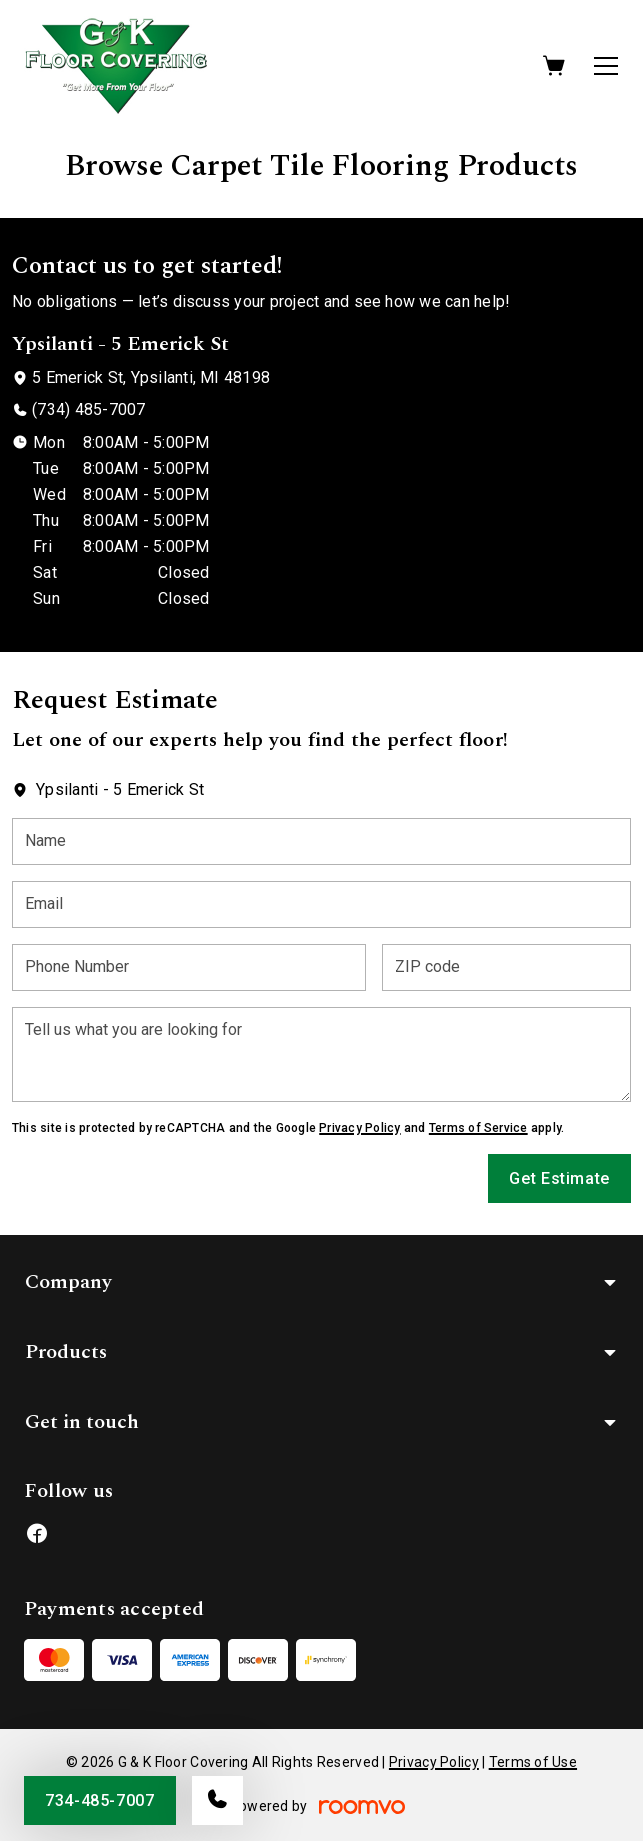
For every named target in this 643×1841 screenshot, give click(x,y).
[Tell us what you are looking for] (321, 1054)
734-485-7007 (100, 1800)
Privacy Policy (359, 1128)
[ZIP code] (506, 967)
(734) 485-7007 (88, 409)
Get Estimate (559, 1178)
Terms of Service (478, 1128)
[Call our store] (217, 1800)
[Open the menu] (606, 66)
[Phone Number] (189, 967)
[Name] (321, 841)
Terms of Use (533, 1762)
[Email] (321, 904)
